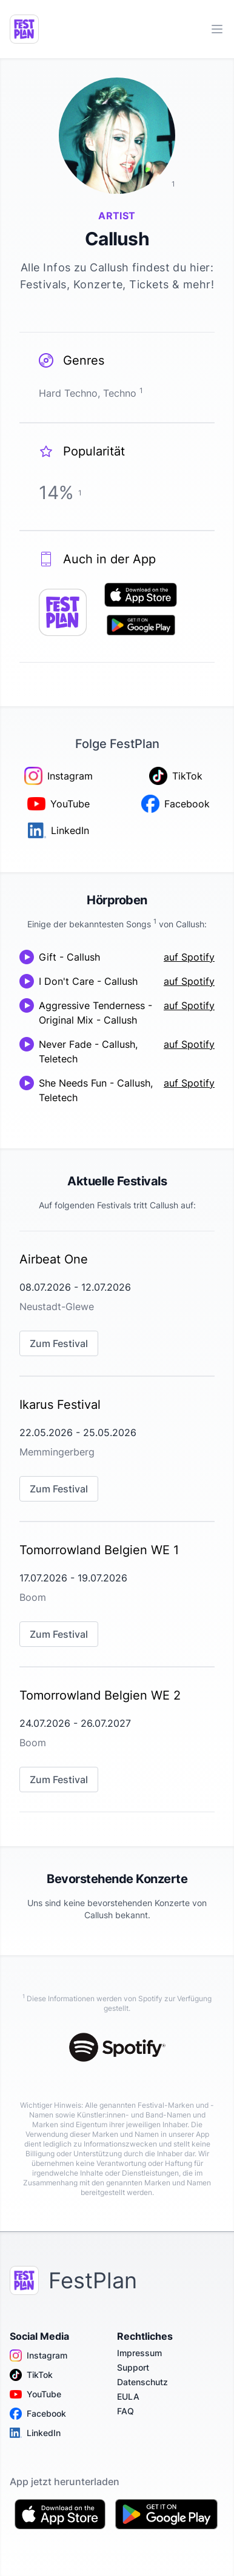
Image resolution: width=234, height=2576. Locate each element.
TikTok (31, 2375)
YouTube (35, 2394)
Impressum (139, 2353)
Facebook (38, 2413)
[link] (117, 1303)
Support (133, 2367)
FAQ (125, 2411)
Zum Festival (59, 1343)
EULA (128, 2396)
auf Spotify (189, 957)
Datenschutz (142, 2382)
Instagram (38, 2355)
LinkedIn (35, 2433)
